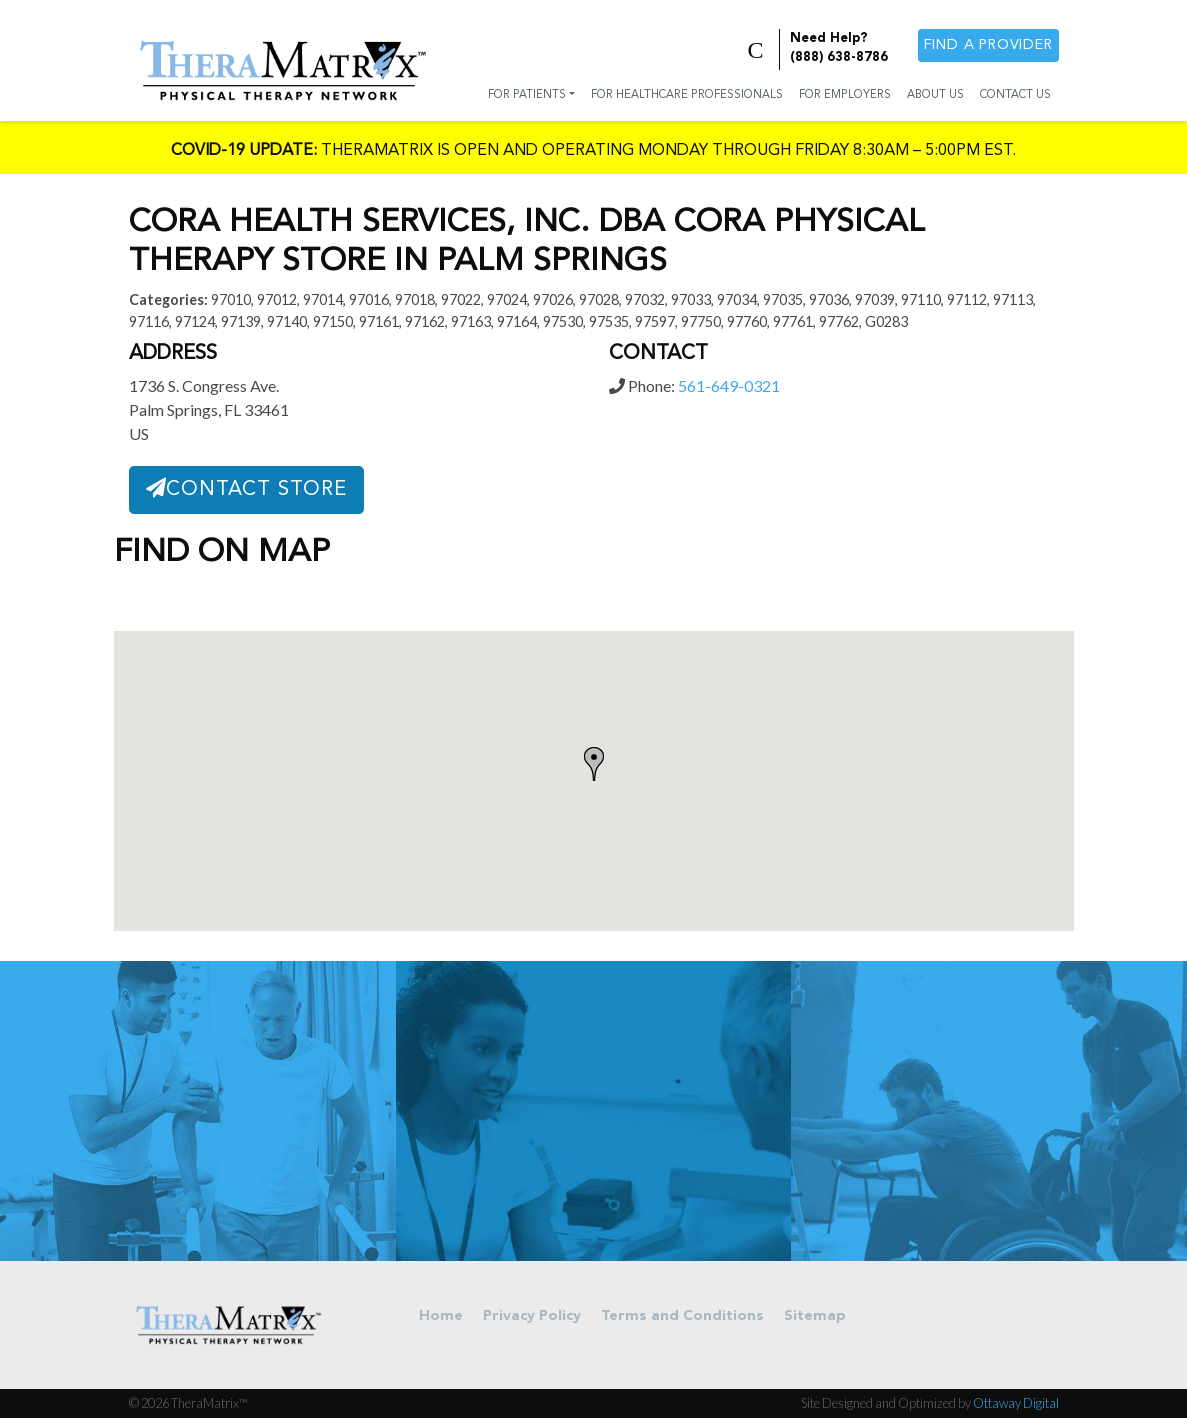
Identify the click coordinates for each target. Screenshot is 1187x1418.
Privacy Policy (532, 1316)
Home (441, 1316)
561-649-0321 (729, 385)
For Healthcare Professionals (687, 95)
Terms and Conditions (682, 1316)
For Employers (845, 95)
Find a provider (988, 45)
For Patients (527, 95)
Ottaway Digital (1016, 1403)
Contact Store (246, 489)
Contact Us (1015, 95)
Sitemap (815, 1316)
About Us (935, 95)
